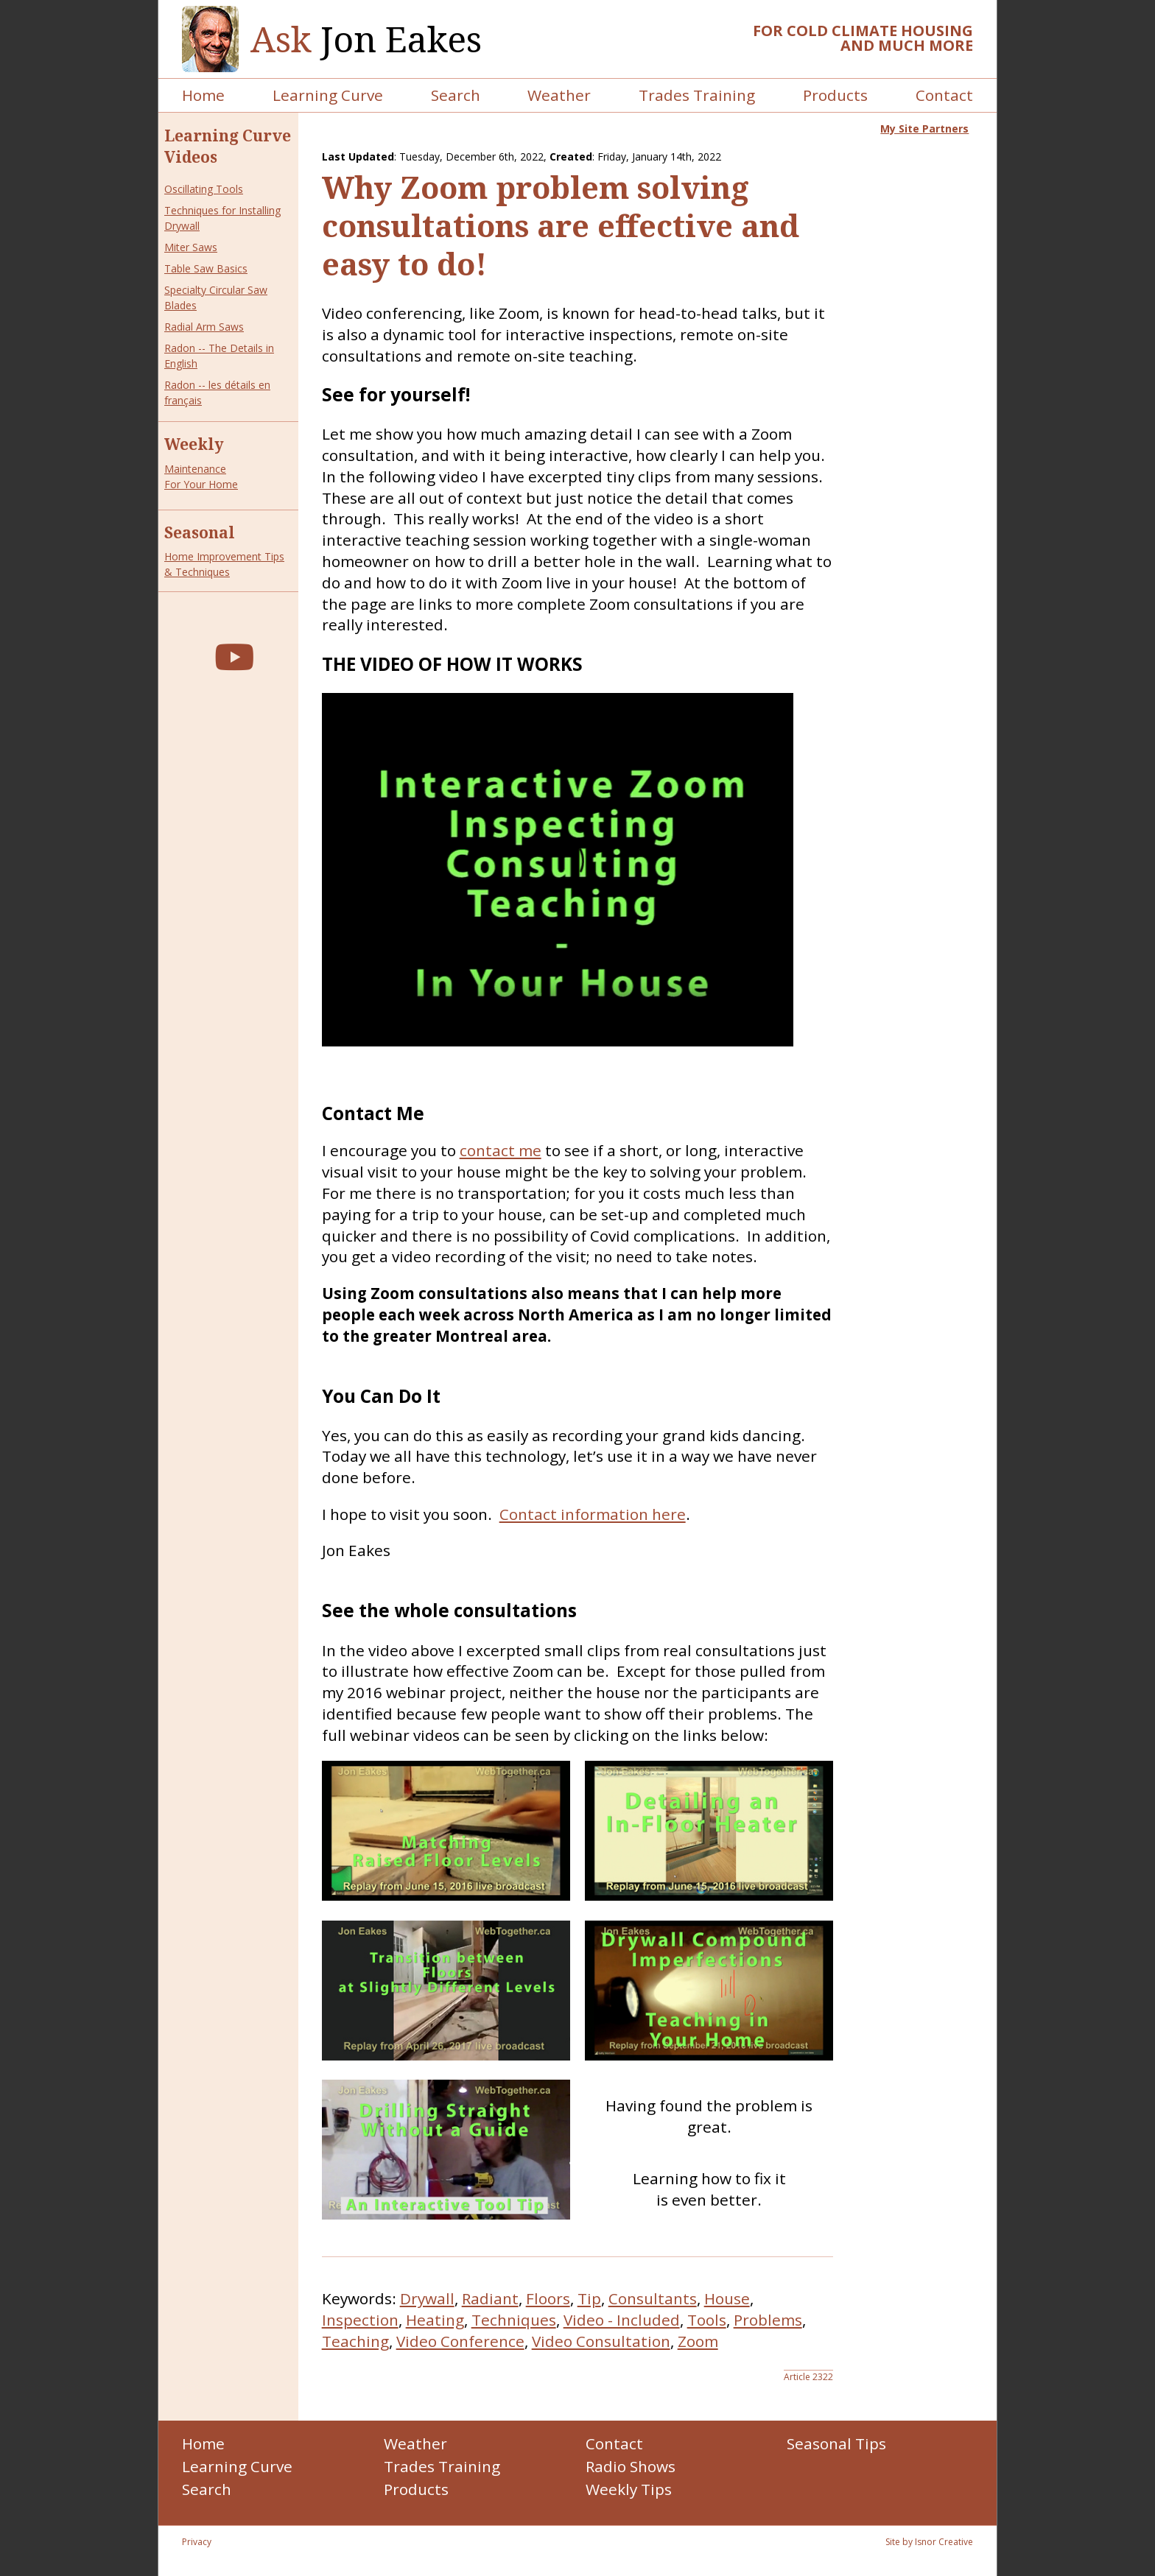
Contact (944, 95)
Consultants (652, 2298)
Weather (559, 95)
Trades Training (697, 95)
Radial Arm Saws (204, 327)
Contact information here (592, 1514)
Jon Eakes (366, 39)
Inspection (360, 2319)
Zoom (698, 2341)
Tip (589, 2298)
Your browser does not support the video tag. (557, 869)
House (727, 2298)
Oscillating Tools (203, 189)
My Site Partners (924, 129)
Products (835, 95)
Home (203, 95)
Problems (768, 2319)
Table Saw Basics (206, 268)
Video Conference (460, 2341)
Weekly (194, 444)
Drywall (427, 2298)
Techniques (513, 2319)
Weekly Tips (629, 2489)
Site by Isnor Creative (929, 2541)
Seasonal (199, 532)
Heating (435, 2319)
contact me (500, 1150)
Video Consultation (601, 2341)
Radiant (490, 2298)
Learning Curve (328, 95)
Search (455, 95)
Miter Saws (190, 247)
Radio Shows (630, 2466)
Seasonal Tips (836, 2443)
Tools (706, 2319)
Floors (548, 2298)
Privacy (196, 2541)
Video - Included (622, 2319)
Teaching (355, 2341)
